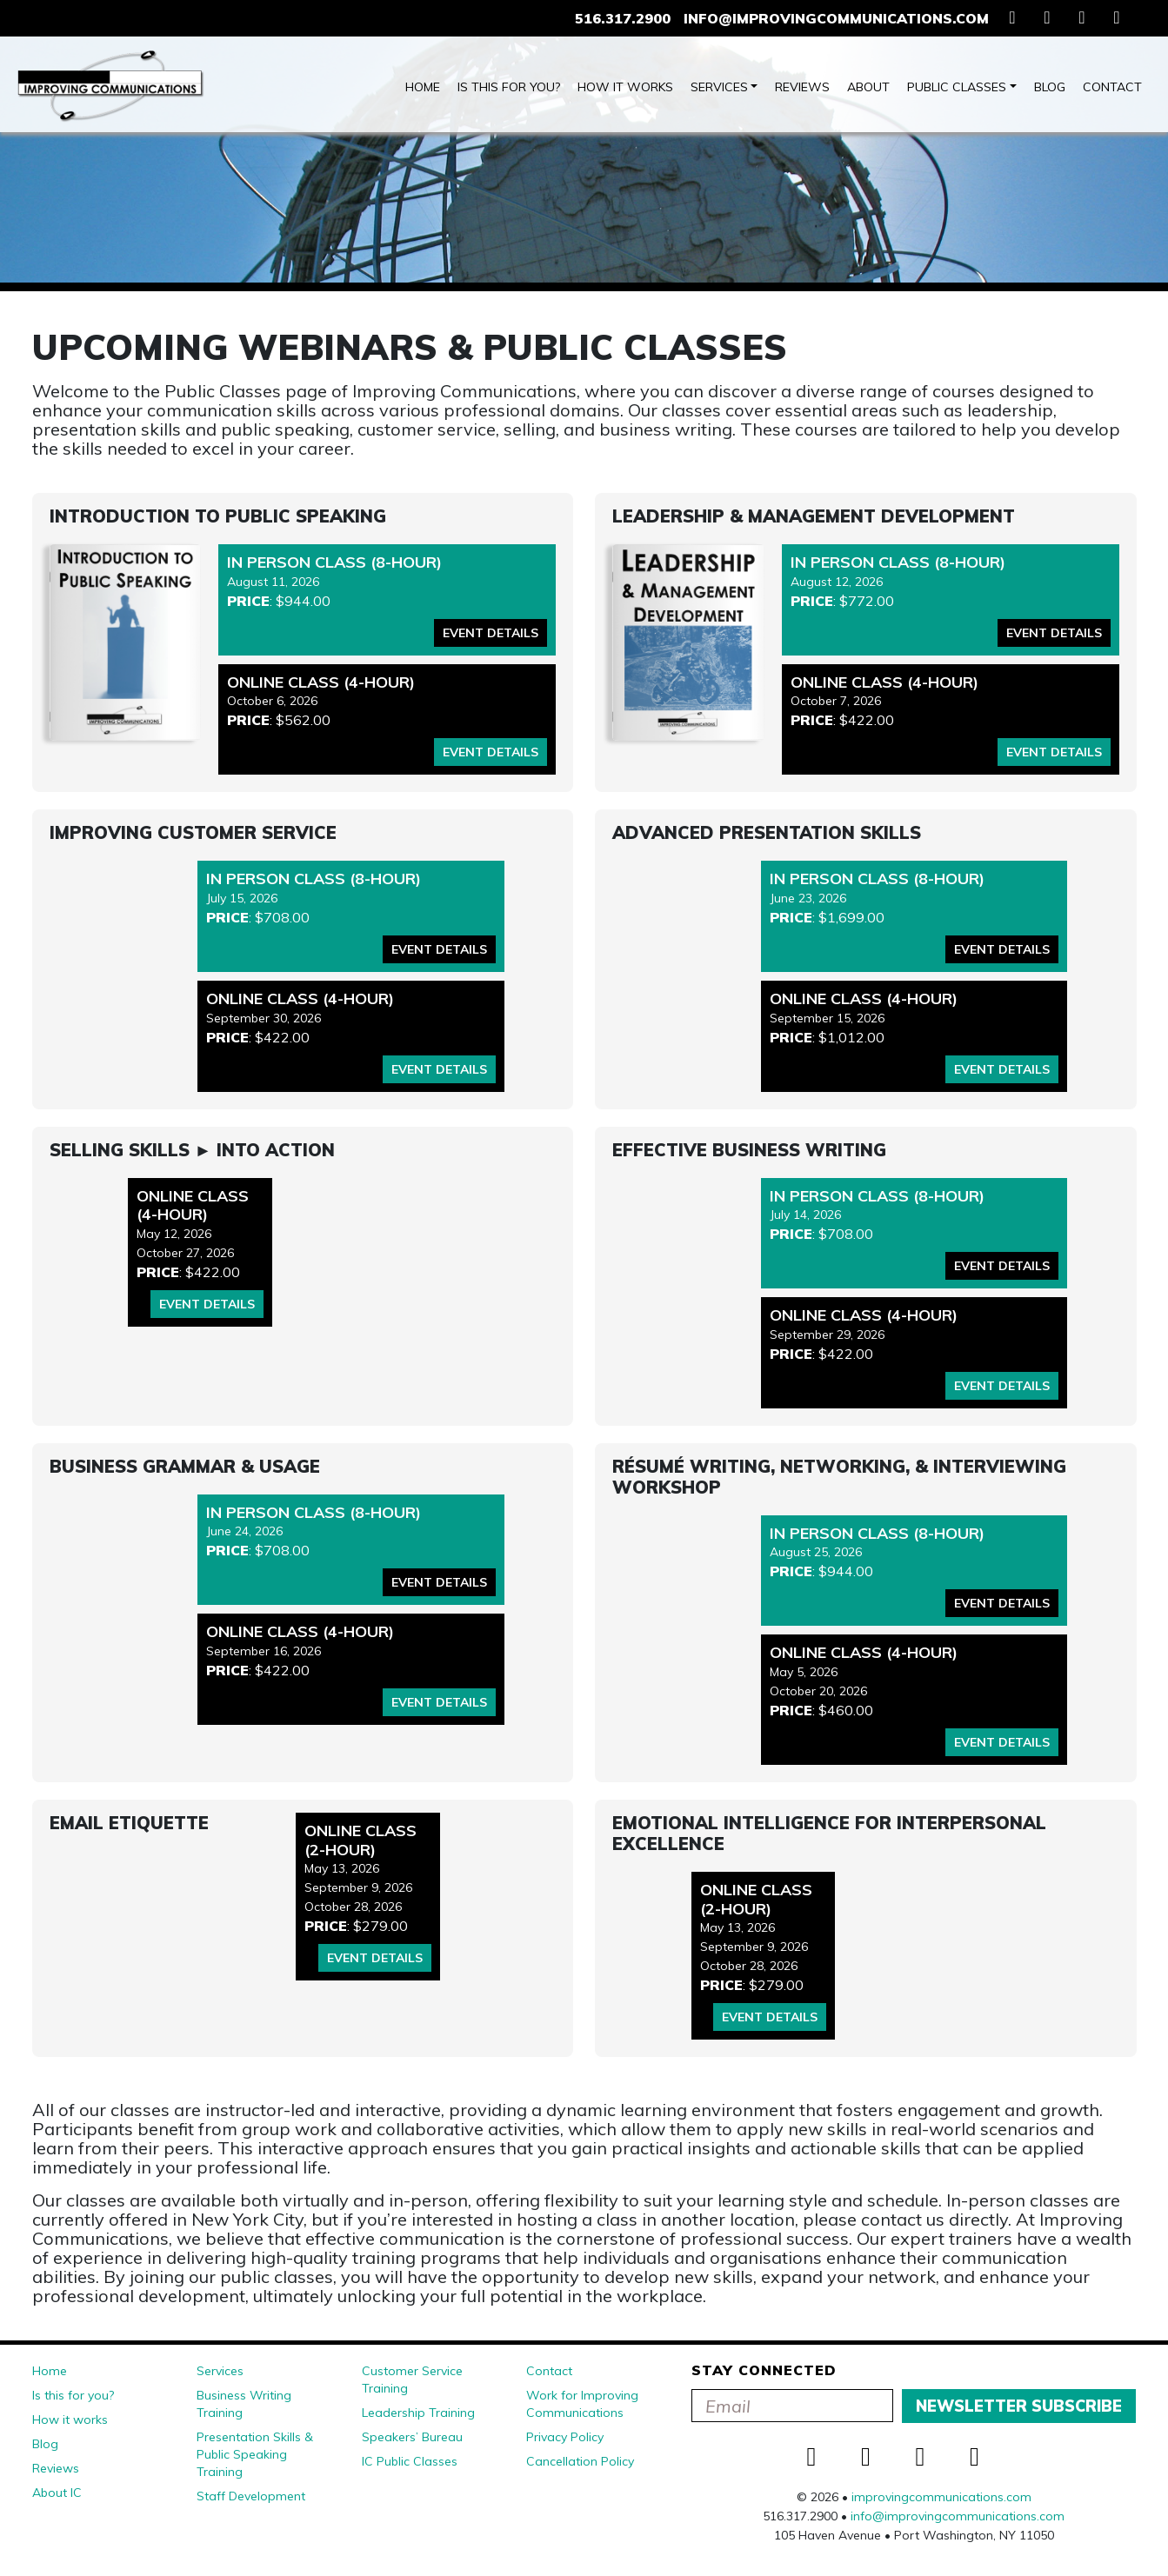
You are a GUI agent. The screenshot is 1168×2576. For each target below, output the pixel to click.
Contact (1112, 87)
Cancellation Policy (580, 2461)
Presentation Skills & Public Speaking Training (255, 2454)
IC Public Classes (409, 2461)
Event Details (490, 633)
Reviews (802, 87)
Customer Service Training (412, 2379)
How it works (625, 87)
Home (422, 87)
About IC (57, 2492)
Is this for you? (508, 87)
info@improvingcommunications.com (836, 18)
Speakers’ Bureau (412, 2437)
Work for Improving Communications (582, 2403)
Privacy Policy (565, 2437)
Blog (1049, 87)
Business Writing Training (244, 2403)
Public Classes (956, 87)
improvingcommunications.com (941, 2497)
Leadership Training (418, 2412)
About (868, 87)
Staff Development (251, 2496)
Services (719, 87)
